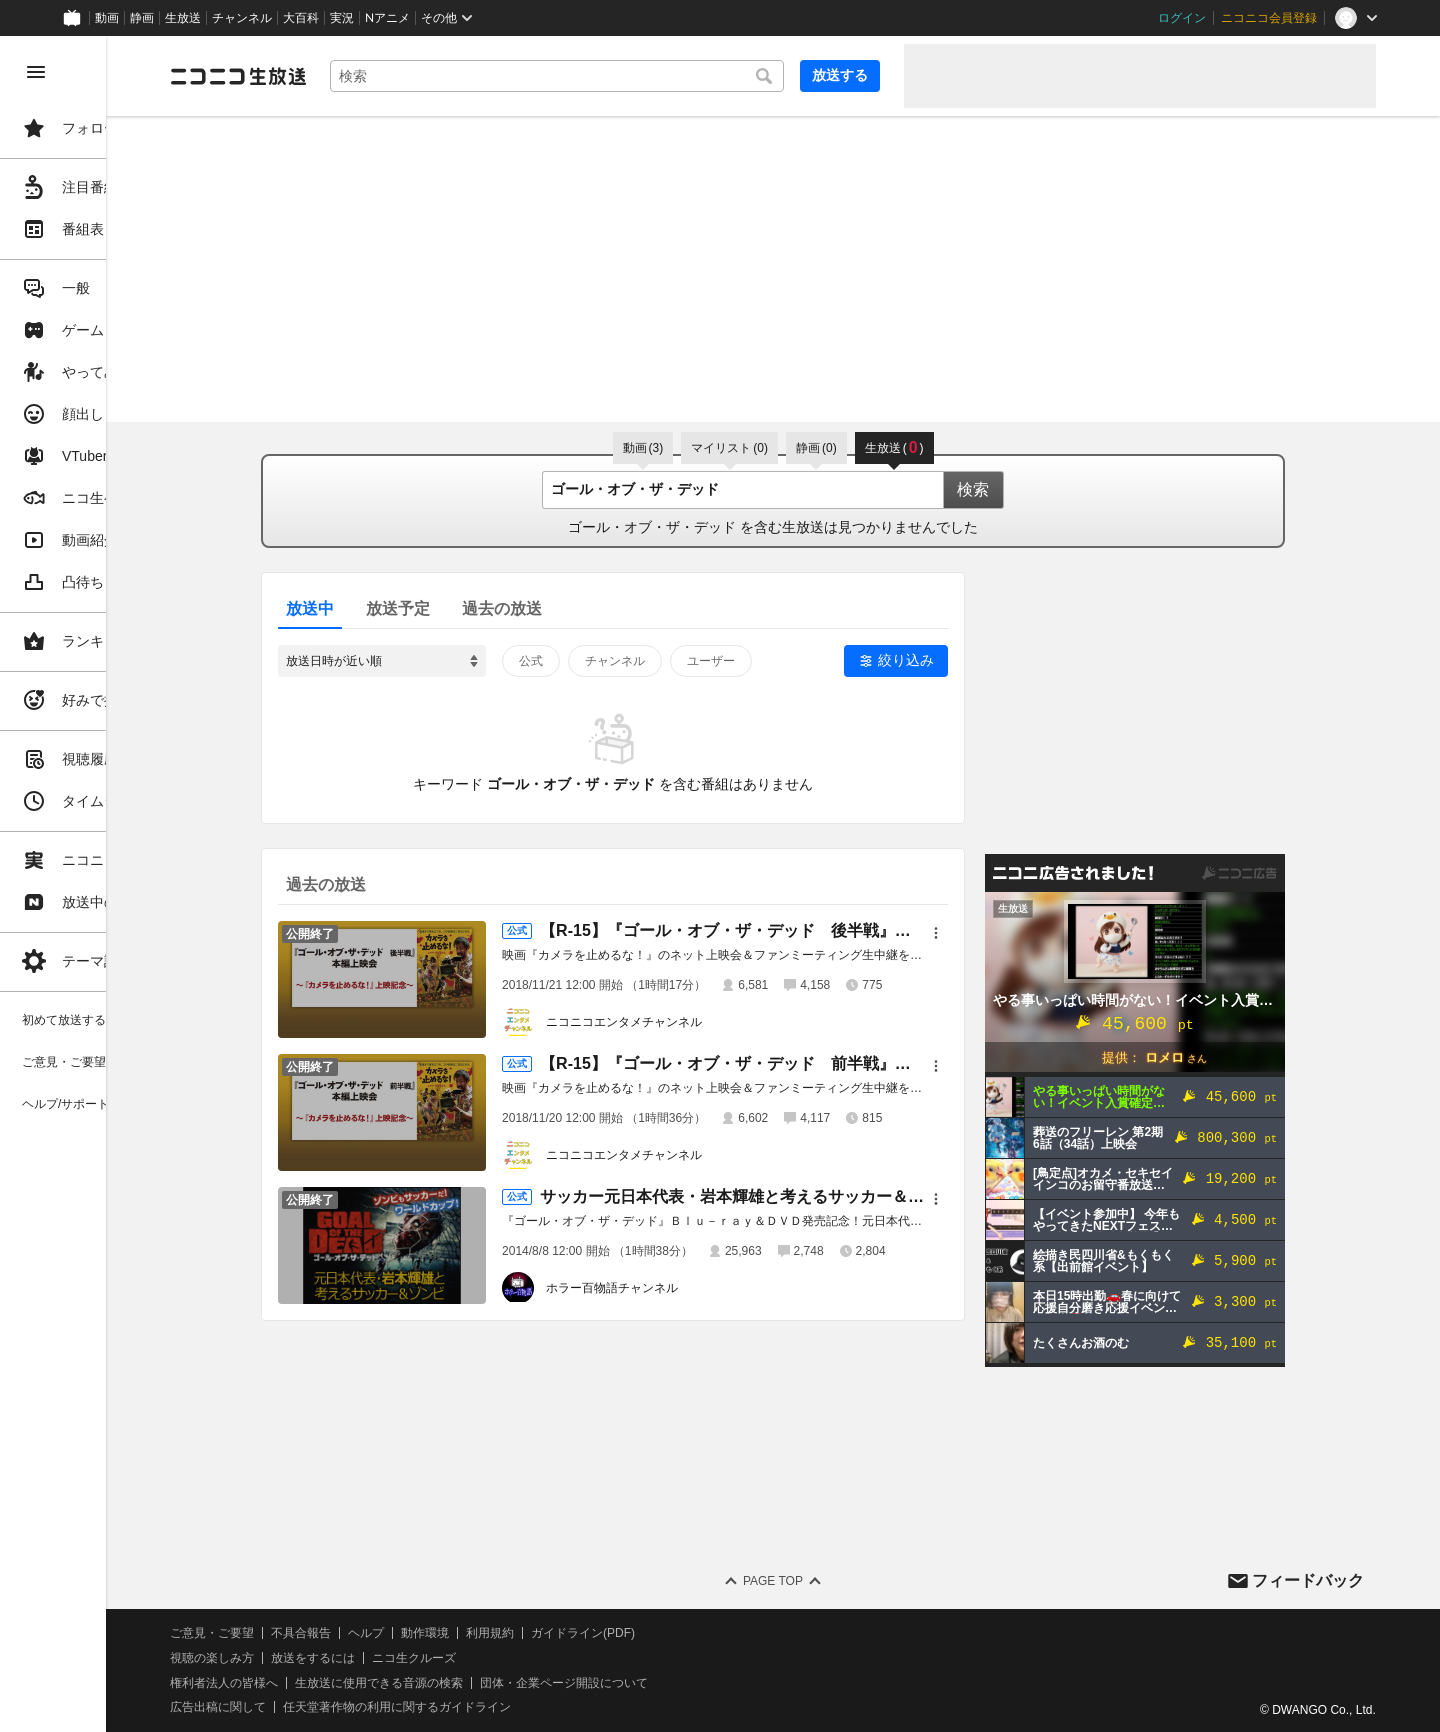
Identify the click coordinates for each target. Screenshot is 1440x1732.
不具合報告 (419, 1633)
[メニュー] (995, 933)
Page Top (832, 1581)
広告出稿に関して (336, 1707)
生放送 (183, 18)
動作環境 (543, 1633)
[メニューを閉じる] (36, 72)
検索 (1032, 489)
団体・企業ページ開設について (682, 1683)
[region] (112, 884)
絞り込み (965, 660)
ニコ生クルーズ (532, 1658)
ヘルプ (484, 1633)
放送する (840, 75)
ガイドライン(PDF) (701, 1633)
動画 (107, 18)
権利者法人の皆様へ (342, 1683)
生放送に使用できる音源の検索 (497, 1683)
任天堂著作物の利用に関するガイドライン (515, 1707)
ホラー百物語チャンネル (671, 1288)
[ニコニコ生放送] (356, 76)
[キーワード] (616, 76)
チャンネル (242, 18)
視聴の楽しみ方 (330, 1658)
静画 (142, 18)
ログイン (1182, 18)
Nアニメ (387, 18)
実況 (342, 18)
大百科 (301, 18)
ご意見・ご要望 (330, 1633)
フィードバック (1308, 1580)
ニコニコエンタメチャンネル (683, 1022)
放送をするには (431, 1658)
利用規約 (608, 1633)
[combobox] (616, 76)
